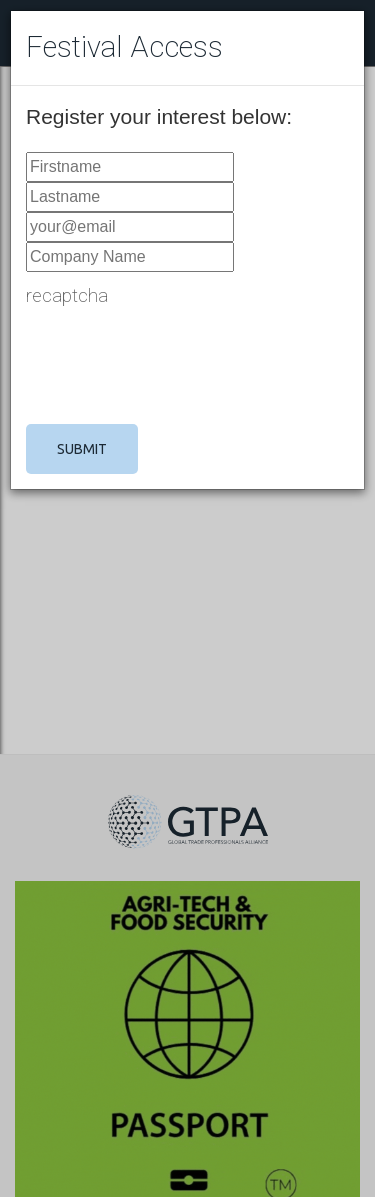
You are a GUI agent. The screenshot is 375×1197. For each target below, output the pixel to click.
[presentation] (178, 365)
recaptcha (67, 295)
